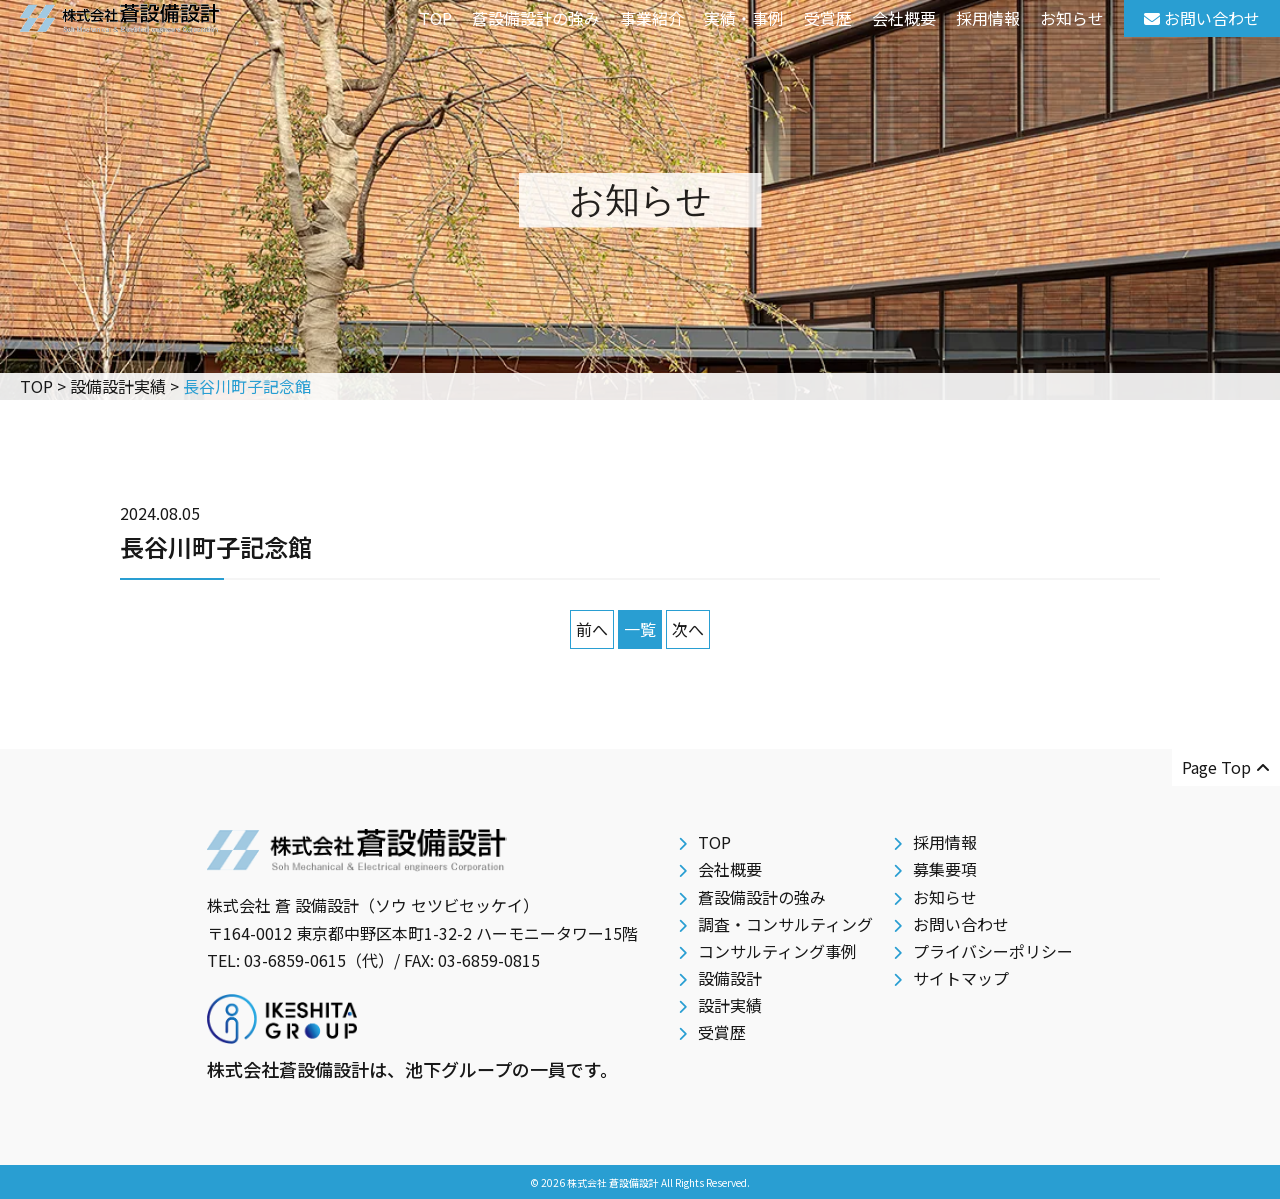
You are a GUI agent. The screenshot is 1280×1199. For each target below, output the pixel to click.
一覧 (640, 629)
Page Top (1226, 767)
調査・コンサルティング (785, 924)
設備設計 (730, 978)
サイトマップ (961, 978)
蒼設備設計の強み (536, 18)
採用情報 (988, 18)
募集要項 (945, 869)
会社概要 (904, 18)
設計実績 (730, 1005)
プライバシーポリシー (993, 951)
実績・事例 (744, 18)
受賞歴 (828, 18)
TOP (435, 18)
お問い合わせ (961, 924)
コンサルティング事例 (777, 951)
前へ (592, 629)
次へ (688, 629)
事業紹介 (652, 18)
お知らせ (1072, 18)
